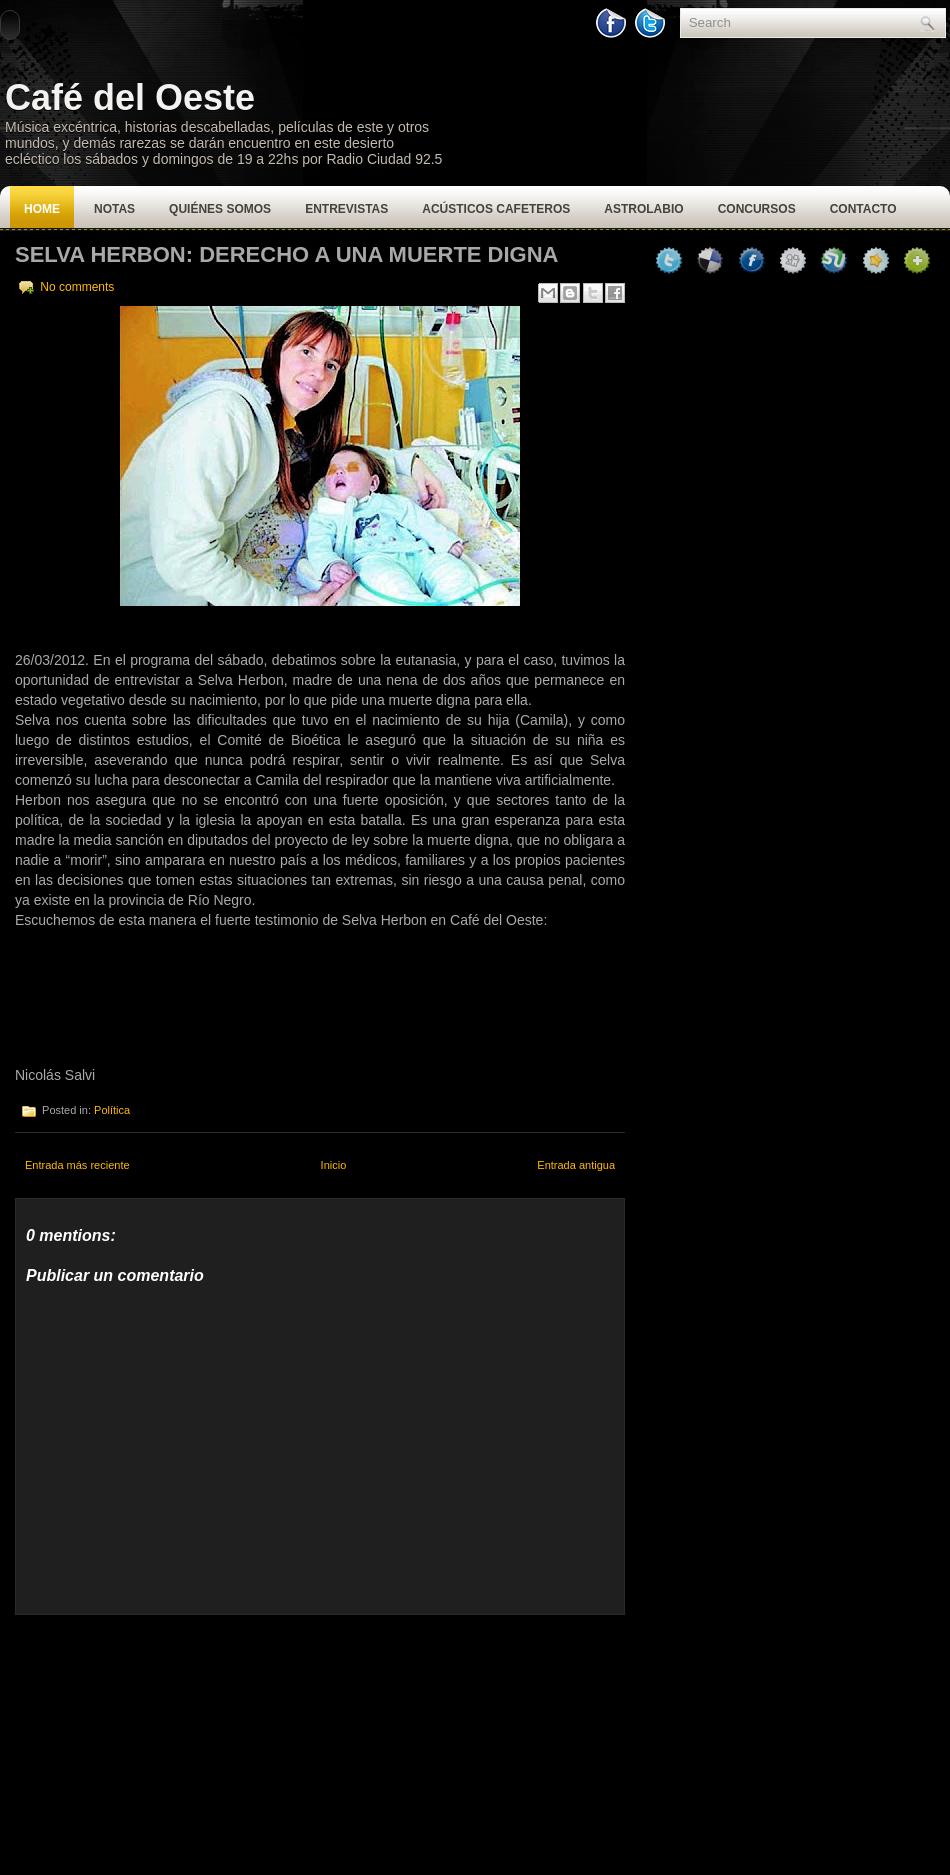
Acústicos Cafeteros (496, 209)
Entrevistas (346, 209)
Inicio (334, 1165)
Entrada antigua (576, 1165)
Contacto (863, 209)
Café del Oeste (130, 97)
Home (42, 209)
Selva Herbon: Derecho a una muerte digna (287, 254)
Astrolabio (643, 209)
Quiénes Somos (220, 209)
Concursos (757, 209)
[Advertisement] (165, 1740)
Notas (114, 209)
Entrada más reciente (77, 1165)
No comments (77, 287)
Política (112, 1110)
